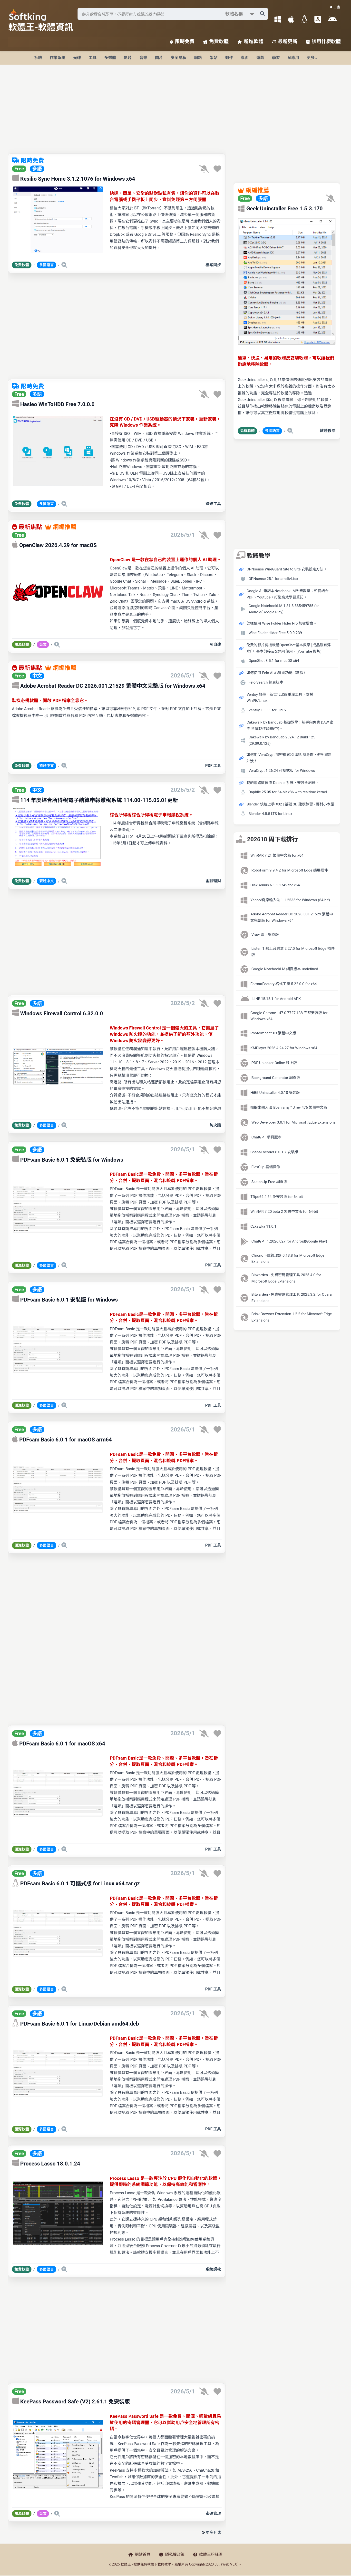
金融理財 (213, 881)
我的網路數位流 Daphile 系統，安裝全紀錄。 (282, 783)
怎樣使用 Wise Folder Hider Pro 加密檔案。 (281, 623)
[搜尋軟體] (173, 14)
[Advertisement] (117, 111)
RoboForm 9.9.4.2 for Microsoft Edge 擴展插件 (289, 870)
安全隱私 (178, 57)
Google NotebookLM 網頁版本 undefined (284, 969)
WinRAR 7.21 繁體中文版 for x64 (276, 855)
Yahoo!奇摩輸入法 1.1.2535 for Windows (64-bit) (290, 900)
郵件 (229, 57)
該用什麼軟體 (323, 41)
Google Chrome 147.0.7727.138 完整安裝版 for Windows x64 (288, 1016)
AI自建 (215, 644)
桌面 (245, 57)
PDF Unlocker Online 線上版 (274, 1063)
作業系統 (57, 57)
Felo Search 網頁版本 (265, 682)
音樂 (143, 57)
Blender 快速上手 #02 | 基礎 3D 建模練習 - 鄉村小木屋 (290, 804)
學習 (276, 57)
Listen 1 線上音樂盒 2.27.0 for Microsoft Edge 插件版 (292, 951)
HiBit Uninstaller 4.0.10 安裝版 (275, 1092)
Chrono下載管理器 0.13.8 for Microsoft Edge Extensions (287, 1258)
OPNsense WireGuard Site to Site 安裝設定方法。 (286, 569)
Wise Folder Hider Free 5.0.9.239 (275, 633)
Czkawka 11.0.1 (263, 1226)
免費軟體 (216, 41)
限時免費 (182, 41)
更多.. (312, 57)
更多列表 (213, 2532)
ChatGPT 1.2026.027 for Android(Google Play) (289, 1241)
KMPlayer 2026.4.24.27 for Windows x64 (283, 1048)
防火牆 (215, 1125)
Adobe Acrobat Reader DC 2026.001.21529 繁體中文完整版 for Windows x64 (291, 917)
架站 (213, 57)
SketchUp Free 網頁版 (269, 1182)
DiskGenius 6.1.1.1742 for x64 (275, 885)
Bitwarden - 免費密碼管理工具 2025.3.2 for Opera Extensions (291, 1297)
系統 (38, 57)
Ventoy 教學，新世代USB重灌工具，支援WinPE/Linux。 (279, 697)
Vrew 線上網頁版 (265, 934)
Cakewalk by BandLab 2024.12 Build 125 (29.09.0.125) (281, 740)
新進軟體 (250, 41)
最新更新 (284, 41)
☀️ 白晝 (335, 7)
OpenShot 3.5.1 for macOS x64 (273, 660)
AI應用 (293, 57)
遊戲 (260, 57)
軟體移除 (327, 430)
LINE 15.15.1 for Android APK (276, 999)
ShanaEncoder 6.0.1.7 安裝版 (274, 1152)
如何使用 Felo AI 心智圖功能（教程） (276, 673)
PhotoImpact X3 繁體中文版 (273, 1033)
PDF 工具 (213, 765)
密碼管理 (213, 2513)
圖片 (159, 57)
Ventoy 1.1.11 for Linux (267, 710)
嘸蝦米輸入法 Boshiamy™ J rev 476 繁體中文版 (288, 1107)
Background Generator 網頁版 (275, 1078)
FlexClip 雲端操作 (265, 1167)
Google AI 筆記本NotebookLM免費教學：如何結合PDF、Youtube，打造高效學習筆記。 (287, 594)
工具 (93, 57)
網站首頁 (139, 2554)
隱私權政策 (172, 2554)
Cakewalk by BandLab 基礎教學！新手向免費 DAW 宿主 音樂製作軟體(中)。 (289, 725)
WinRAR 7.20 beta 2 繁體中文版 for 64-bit (284, 1211)
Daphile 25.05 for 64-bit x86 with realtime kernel (287, 792)
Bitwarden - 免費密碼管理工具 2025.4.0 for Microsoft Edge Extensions (286, 1278)
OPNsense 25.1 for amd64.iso (273, 579)
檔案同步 (213, 265)
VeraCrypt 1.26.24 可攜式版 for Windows (281, 770)
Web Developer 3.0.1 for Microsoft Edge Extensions (293, 1122)
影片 (128, 57)
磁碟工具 (213, 503)
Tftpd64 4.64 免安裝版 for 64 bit (276, 1197)
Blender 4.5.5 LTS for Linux (270, 814)
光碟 (77, 57)
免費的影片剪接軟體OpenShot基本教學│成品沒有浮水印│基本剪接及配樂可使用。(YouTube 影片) (288, 648)
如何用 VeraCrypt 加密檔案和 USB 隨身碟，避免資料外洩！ (289, 758)
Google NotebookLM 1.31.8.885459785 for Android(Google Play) (283, 609)
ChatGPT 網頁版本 (266, 1137)
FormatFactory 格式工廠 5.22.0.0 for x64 (283, 984)
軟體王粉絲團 (208, 2554)
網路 (198, 57)
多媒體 (110, 57)
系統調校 (213, 2269)
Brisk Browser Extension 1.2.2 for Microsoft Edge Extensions (291, 1317)
